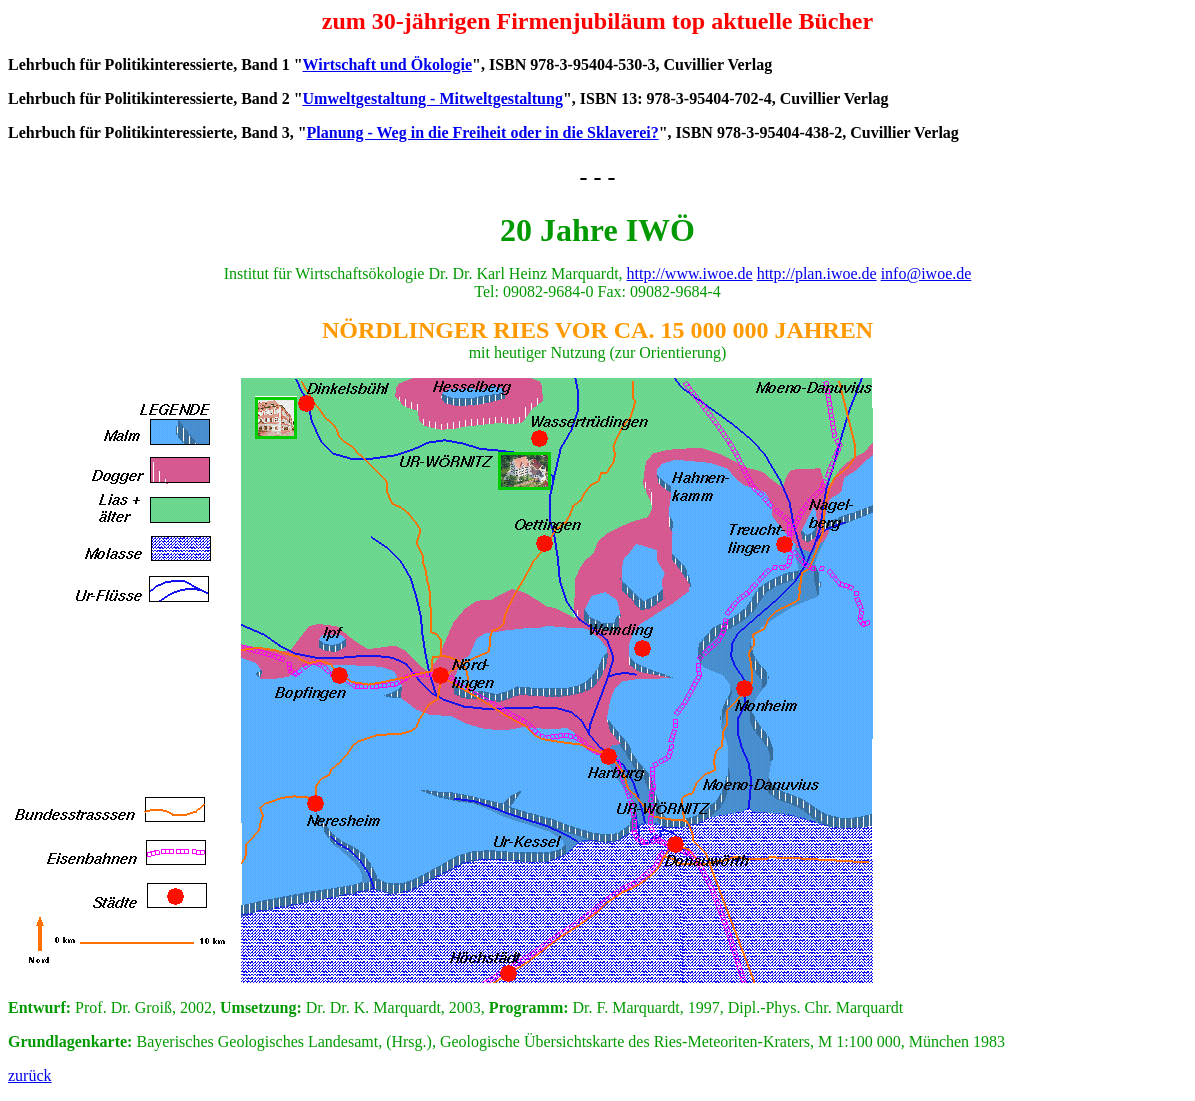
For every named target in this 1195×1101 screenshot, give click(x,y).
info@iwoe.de (926, 273)
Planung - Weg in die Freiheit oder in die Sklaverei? (483, 132)
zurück (30, 1075)
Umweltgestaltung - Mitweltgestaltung (433, 98)
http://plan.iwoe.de (817, 273)
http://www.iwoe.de (690, 273)
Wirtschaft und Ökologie (388, 64)
